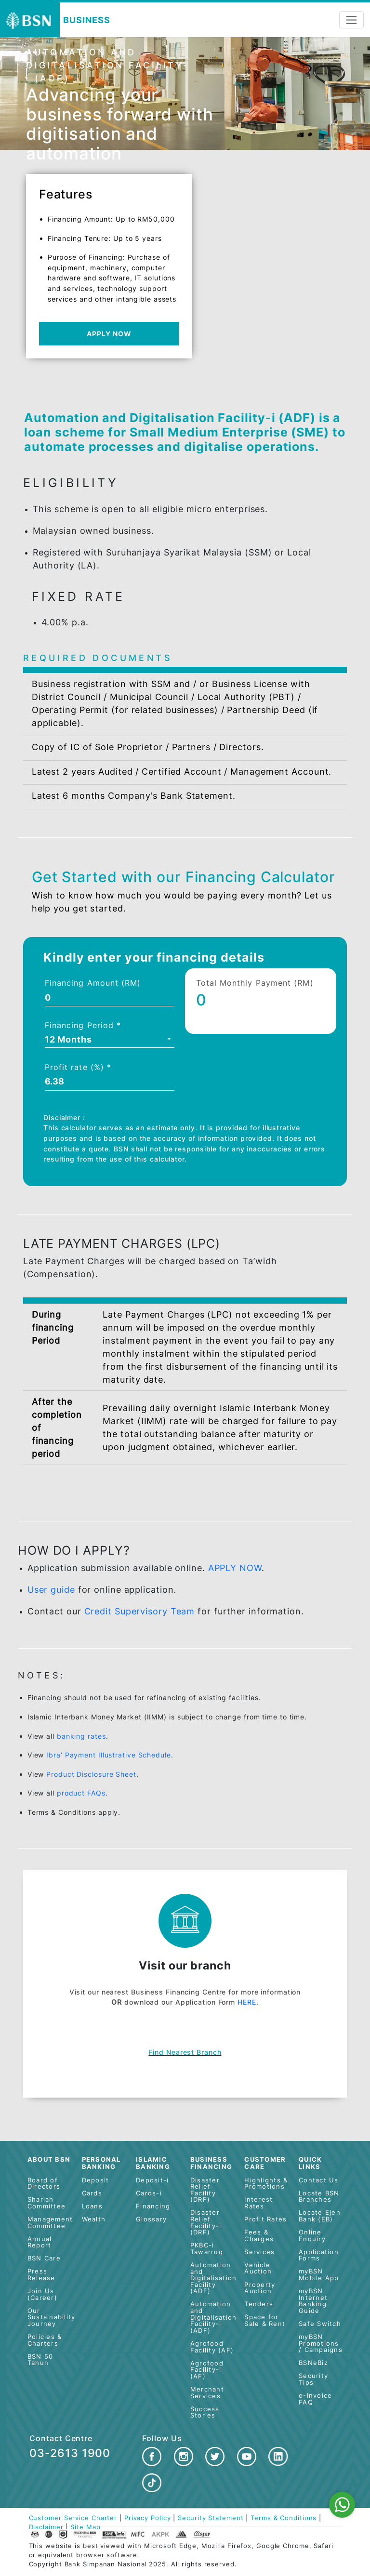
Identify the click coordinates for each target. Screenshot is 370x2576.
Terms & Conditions (284, 2518)
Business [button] (86, 20)
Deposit (95, 2180)
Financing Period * (83, 1025)
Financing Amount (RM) (93, 983)
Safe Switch (320, 2323)
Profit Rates (265, 2219)
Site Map (85, 2527)
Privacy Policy (147, 2518)
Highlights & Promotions (266, 2184)
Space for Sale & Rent (264, 2320)
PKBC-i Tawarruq (206, 2249)
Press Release (41, 2275)
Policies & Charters (44, 2340)
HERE (247, 2002)
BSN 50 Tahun (40, 2360)
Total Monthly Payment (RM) (255, 983)
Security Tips (313, 2379)
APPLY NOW (109, 334)
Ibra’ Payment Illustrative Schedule (108, 1755)
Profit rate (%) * (78, 1067)
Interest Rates (258, 2203)
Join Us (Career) (42, 2294)
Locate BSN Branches (319, 2197)
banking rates (81, 1736)
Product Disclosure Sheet (91, 1774)
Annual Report (39, 2242)
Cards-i (149, 2193)
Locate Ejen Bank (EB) (320, 2216)
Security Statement (210, 2518)
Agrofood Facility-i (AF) (207, 2370)
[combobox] (109, 1040)
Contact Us (319, 2180)
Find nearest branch (184, 2052)
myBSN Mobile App (319, 2275)
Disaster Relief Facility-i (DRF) (206, 2222)
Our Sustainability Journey (51, 2317)
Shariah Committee (46, 2203)
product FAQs (81, 1793)
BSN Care (44, 2258)
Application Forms (319, 2255)
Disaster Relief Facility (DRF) (205, 2190)
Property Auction (259, 2288)
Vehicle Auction (258, 2268)
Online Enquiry (312, 2236)
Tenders (258, 2304)
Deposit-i (152, 2180)
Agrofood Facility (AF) (212, 2347)
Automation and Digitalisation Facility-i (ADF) (213, 2317)
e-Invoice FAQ (315, 2399)
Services (259, 2252)
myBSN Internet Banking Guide (313, 2300)
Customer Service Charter (73, 2518)
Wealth (94, 2219)
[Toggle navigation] (351, 19)
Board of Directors (43, 2184)
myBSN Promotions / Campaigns (321, 2343)
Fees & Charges (259, 2236)
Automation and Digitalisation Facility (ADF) (213, 2278)
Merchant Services (207, 2393)
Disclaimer (46, 2527)
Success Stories (205, 2412)
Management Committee (50, 2223)
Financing (153, 2206)
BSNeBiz (313, 2362)
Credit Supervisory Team (139, 1611)
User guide (51, 1590)
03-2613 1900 (69, 2453)
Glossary (151, 2219)
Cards (92, 2193)
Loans (92, 2206)
